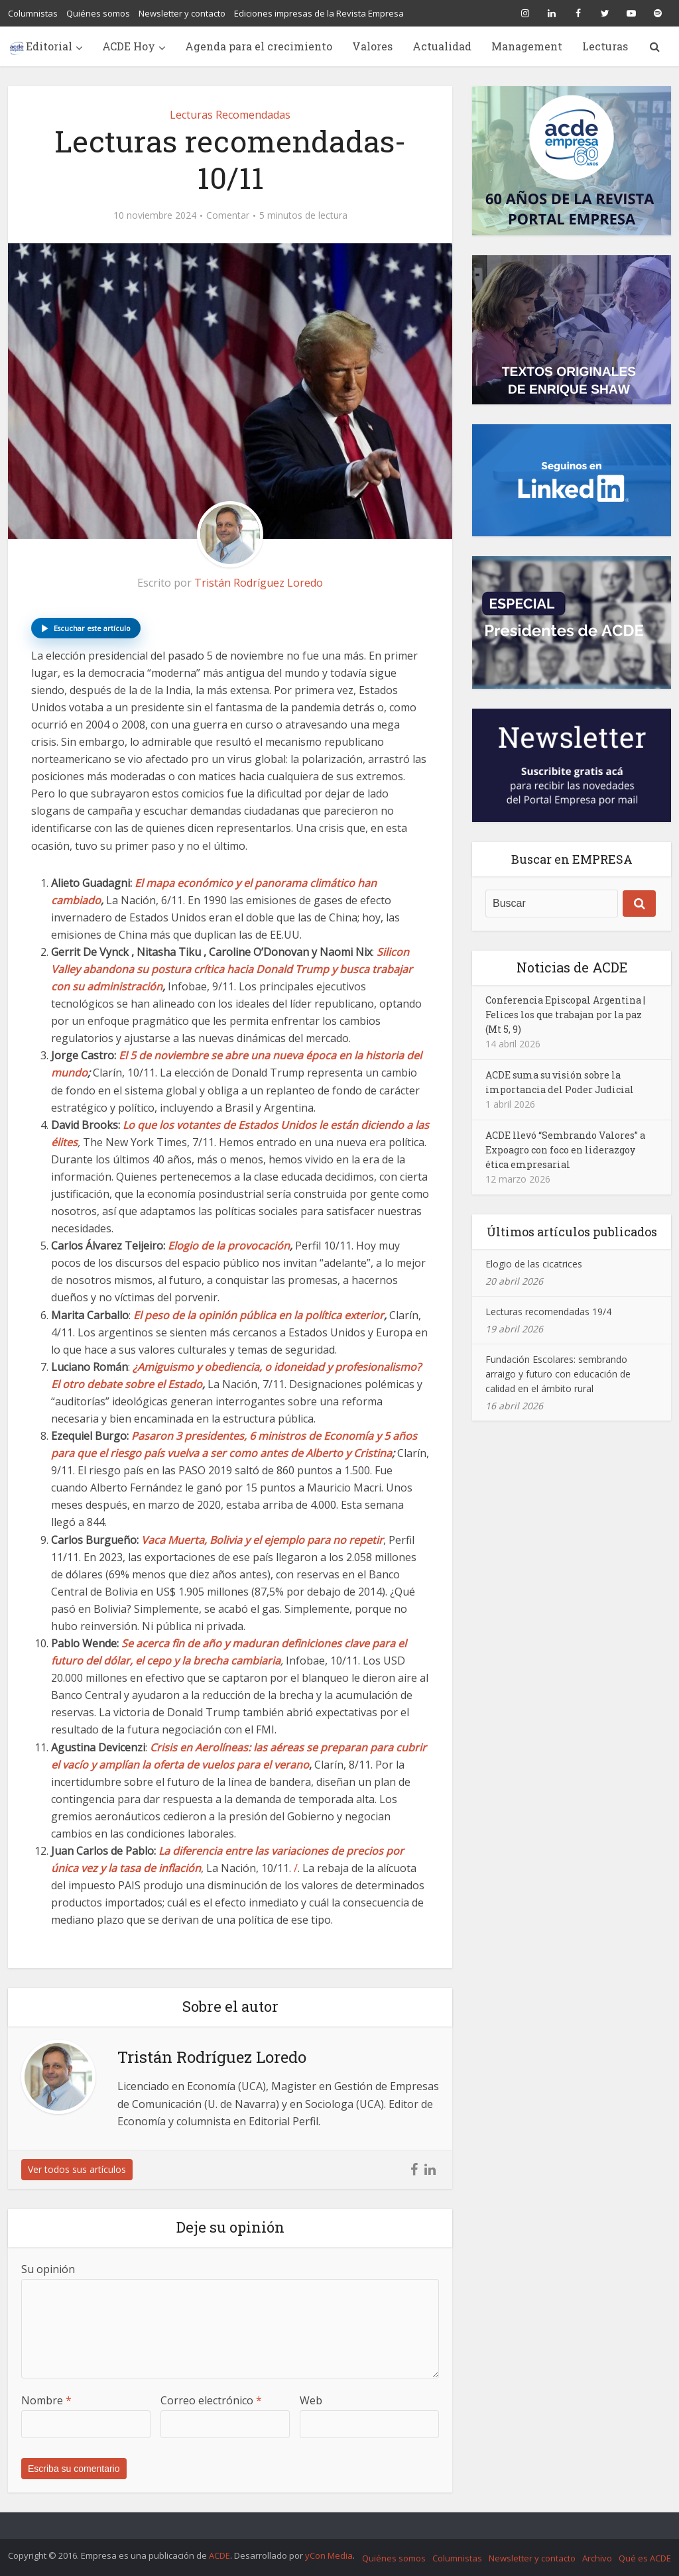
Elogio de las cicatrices (533, 1264)
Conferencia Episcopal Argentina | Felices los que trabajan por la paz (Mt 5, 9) (565, 1014)
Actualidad (441, 46)
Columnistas (33, 13)
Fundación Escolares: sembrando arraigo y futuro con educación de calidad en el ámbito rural (558, 1374)
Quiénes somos (98, 13)
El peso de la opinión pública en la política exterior (258, 1315)
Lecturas (605, 46)
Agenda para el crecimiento (258, 46)
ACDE (219, 2555)
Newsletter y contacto (182, 13)
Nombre (46, 2400)
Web (311, 2400)
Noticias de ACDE (572, 967)
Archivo (597, 2558)
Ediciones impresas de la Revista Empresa (319, 13)
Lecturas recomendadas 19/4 (548, 1311)
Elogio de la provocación (229, 1245)
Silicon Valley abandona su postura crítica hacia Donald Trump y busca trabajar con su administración (231, 969)
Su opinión (48, 2269)
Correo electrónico (211, 2400)
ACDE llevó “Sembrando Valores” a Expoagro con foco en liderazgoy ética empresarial (565, 1150)
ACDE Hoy (128, 46)
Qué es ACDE (645, 2558)
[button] (86, 628)
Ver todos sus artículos (77, 2169)
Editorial (49, 46)
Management (526, 46)
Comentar (227, 215)
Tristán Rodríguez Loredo (258, 582)
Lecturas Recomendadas (230, 114)
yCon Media (329, 2555)
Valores (372, 46)
